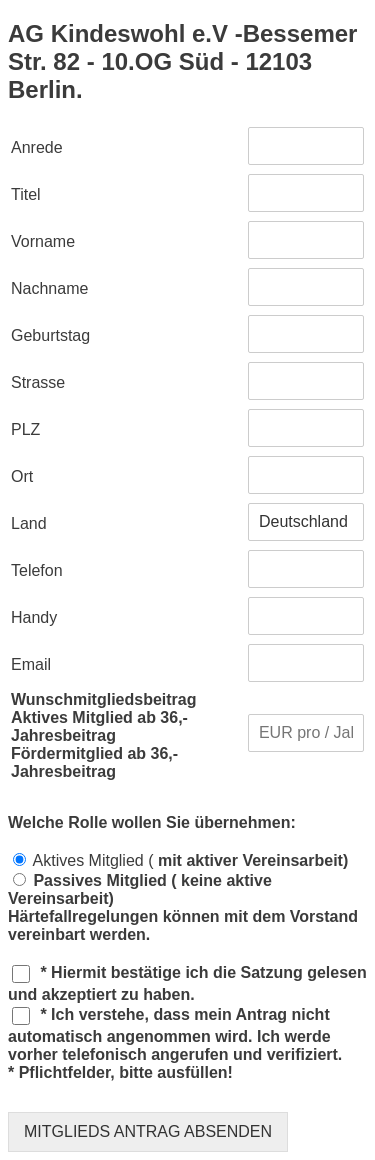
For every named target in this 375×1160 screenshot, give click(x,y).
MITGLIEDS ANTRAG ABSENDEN (148, 1131)
